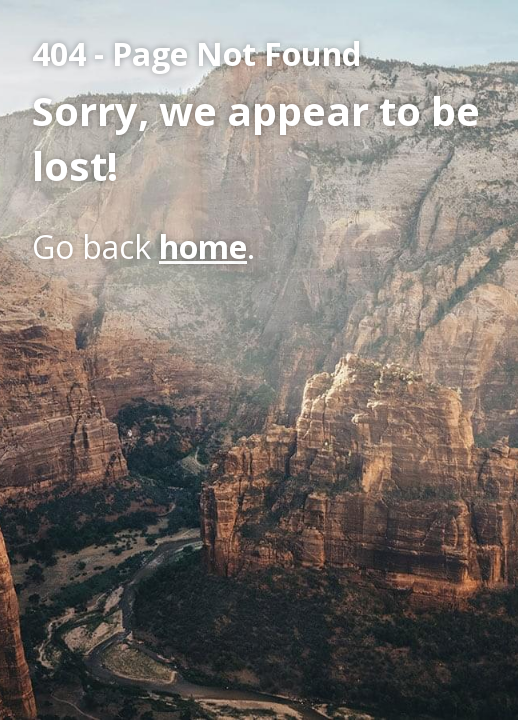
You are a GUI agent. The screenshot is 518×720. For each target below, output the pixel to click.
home (203, 246)
